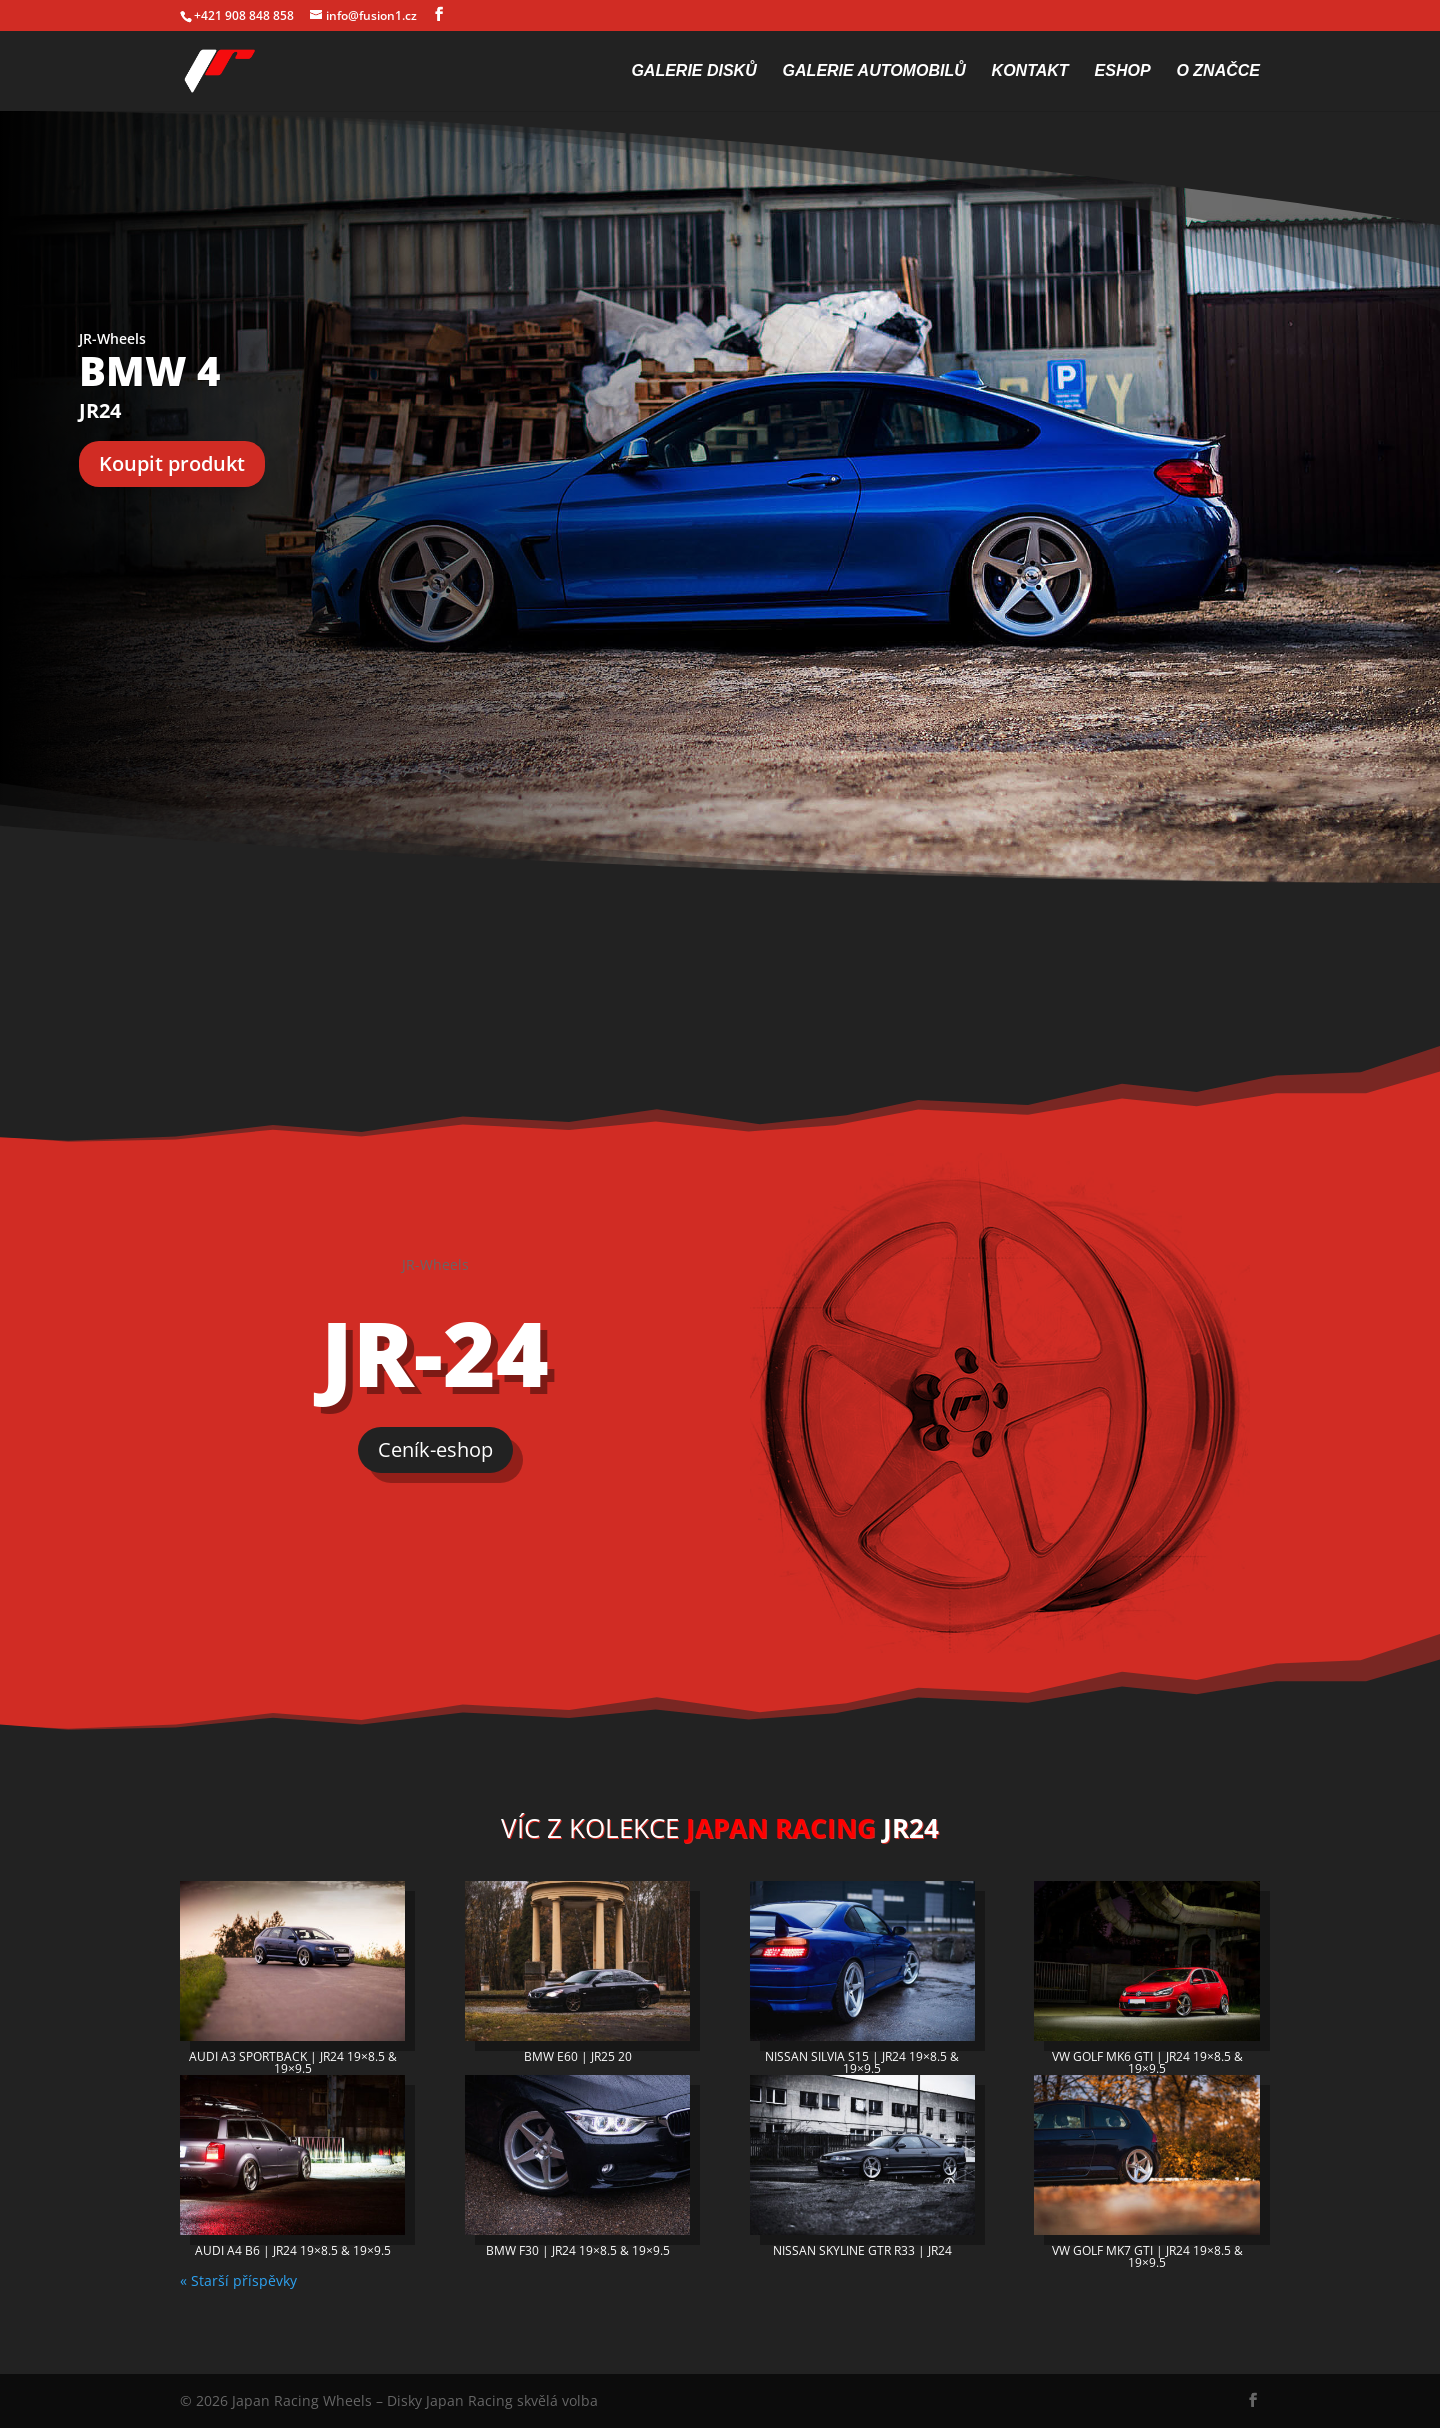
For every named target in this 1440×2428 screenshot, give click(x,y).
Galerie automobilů (874, 71)
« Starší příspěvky (238, 2280)
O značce (1218, 71)
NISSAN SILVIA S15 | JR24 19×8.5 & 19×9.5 (862, 2062)
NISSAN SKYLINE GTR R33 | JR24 (862, 2250)
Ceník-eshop (435, 1449)
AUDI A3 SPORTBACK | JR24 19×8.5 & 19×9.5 (293, 2062)
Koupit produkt (172, 463)
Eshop (1123, 71)
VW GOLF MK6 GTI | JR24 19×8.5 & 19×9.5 (1147, 2062)
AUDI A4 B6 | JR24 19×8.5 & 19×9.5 (293, 2250)
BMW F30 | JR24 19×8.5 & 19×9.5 (578, 2250)
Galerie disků (693, 71)
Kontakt (1030, 71)
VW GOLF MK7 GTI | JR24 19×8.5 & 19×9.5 (1147, 2256)
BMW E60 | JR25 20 (578, 2056)
